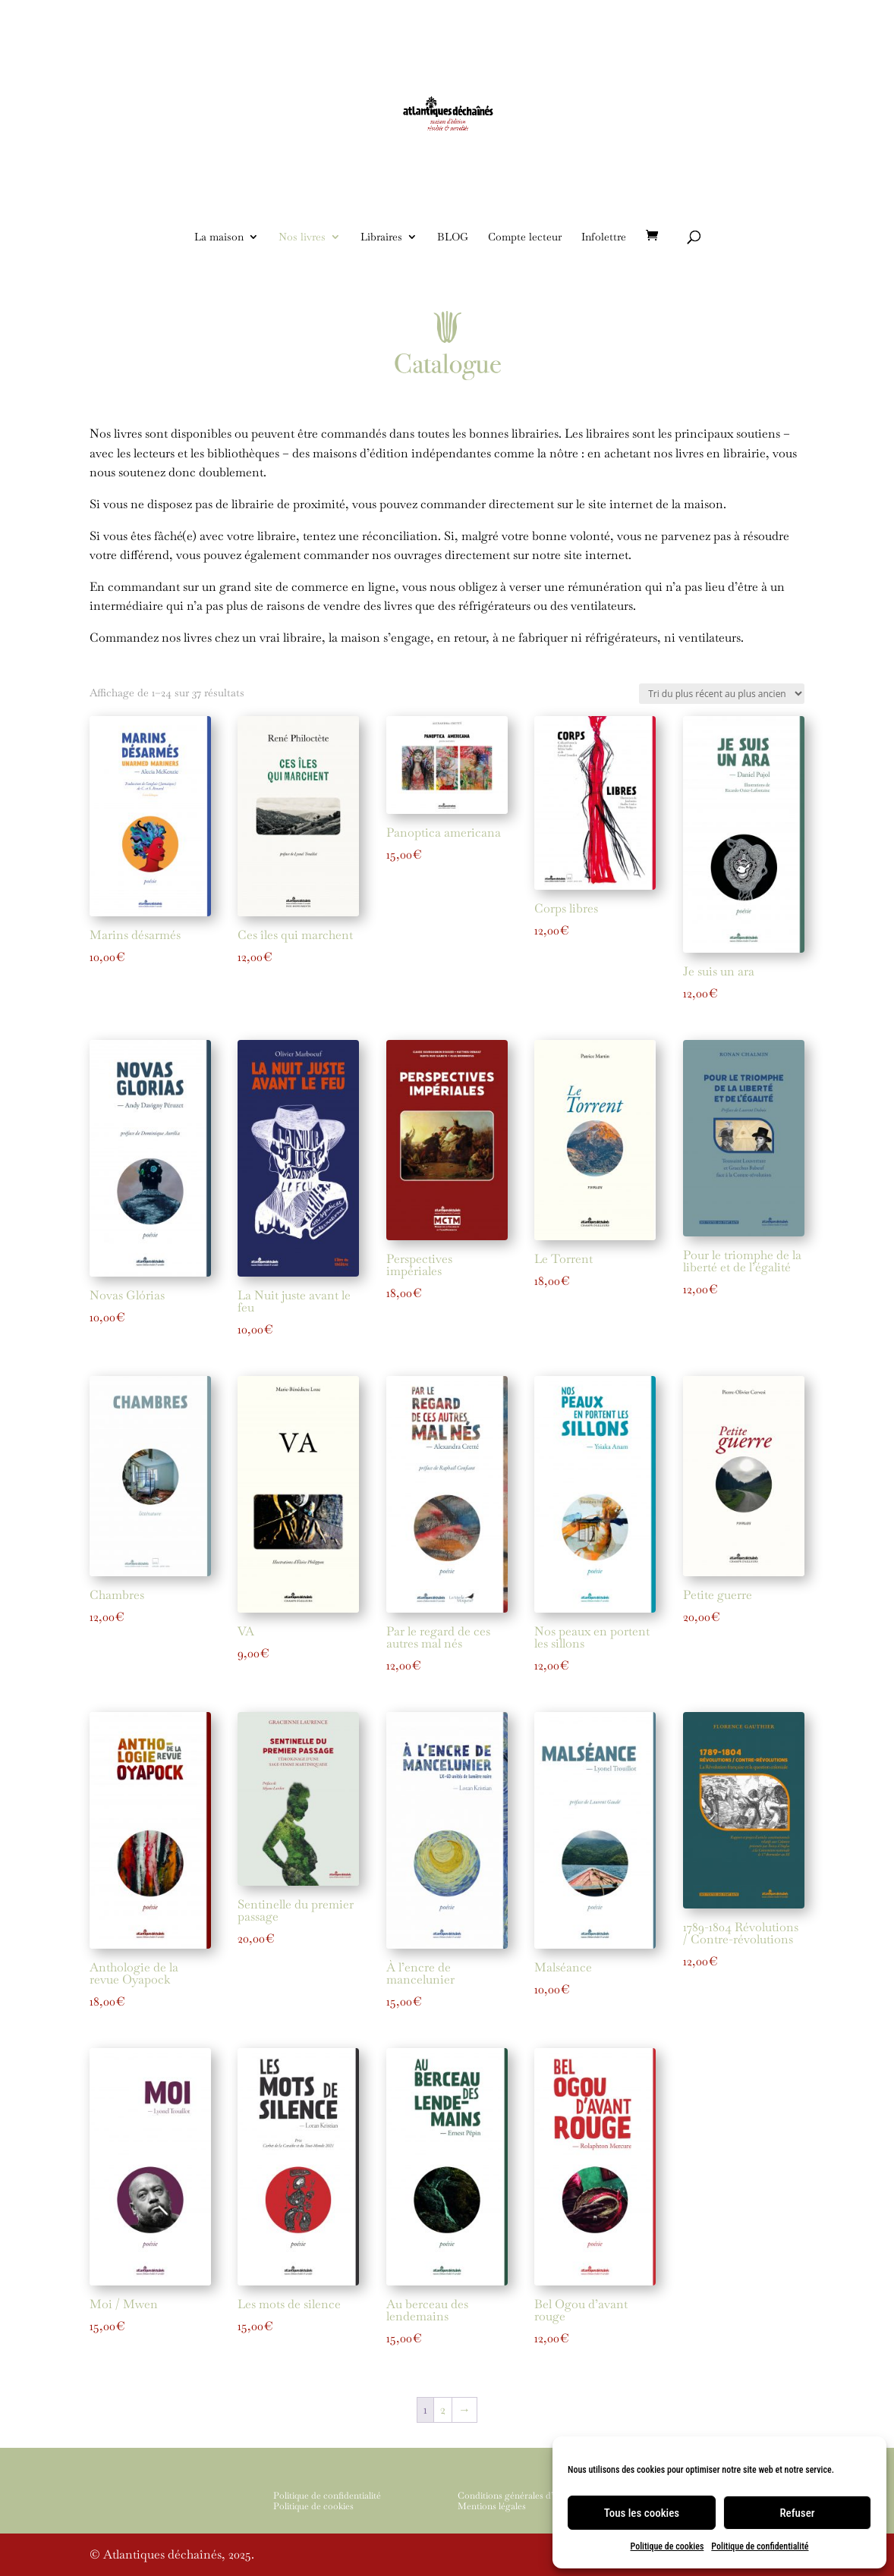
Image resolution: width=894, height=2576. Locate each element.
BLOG (452, 237)
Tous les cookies (641, 2513)
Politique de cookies (667, 2546)
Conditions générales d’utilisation (525, 2496)
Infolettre (603, 237)
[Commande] (721, 693)
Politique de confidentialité (759, 2546)
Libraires (381, 237)
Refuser (796, 2513)
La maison (219, 237)
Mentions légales (492, 2506)
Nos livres (302, 237)
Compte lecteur (525, 237)
